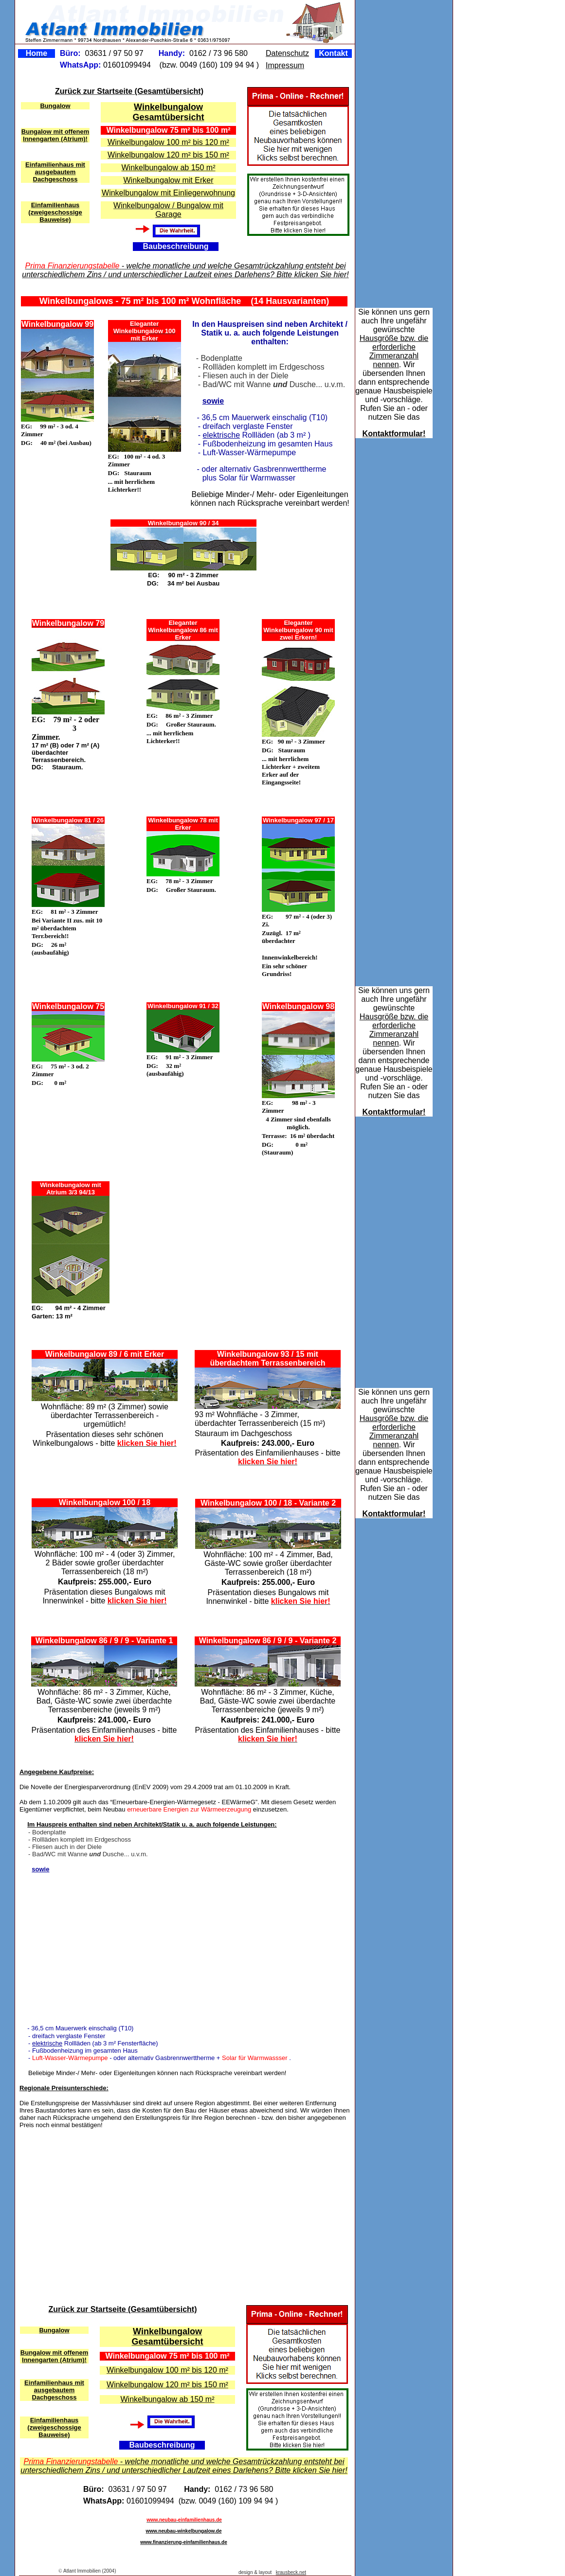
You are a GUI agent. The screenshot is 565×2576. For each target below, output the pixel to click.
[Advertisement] (228, 1242)
